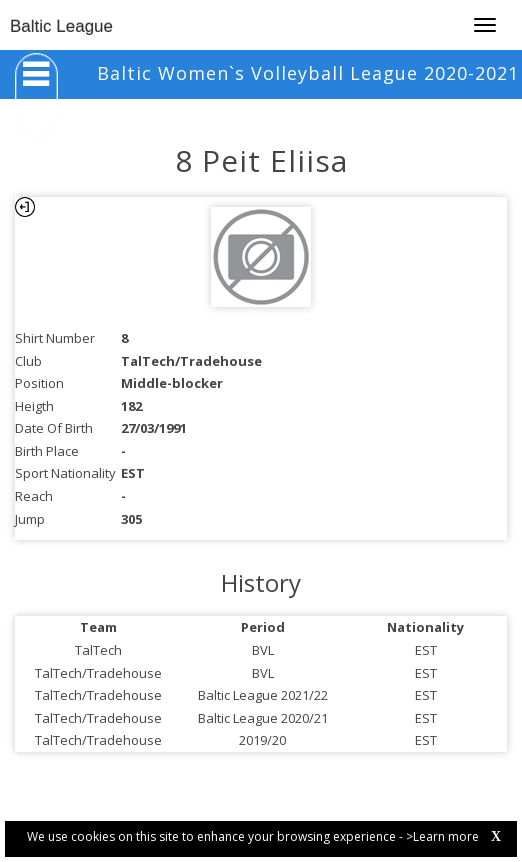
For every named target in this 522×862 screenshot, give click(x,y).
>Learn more (442, 836)
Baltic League (61, 26)
